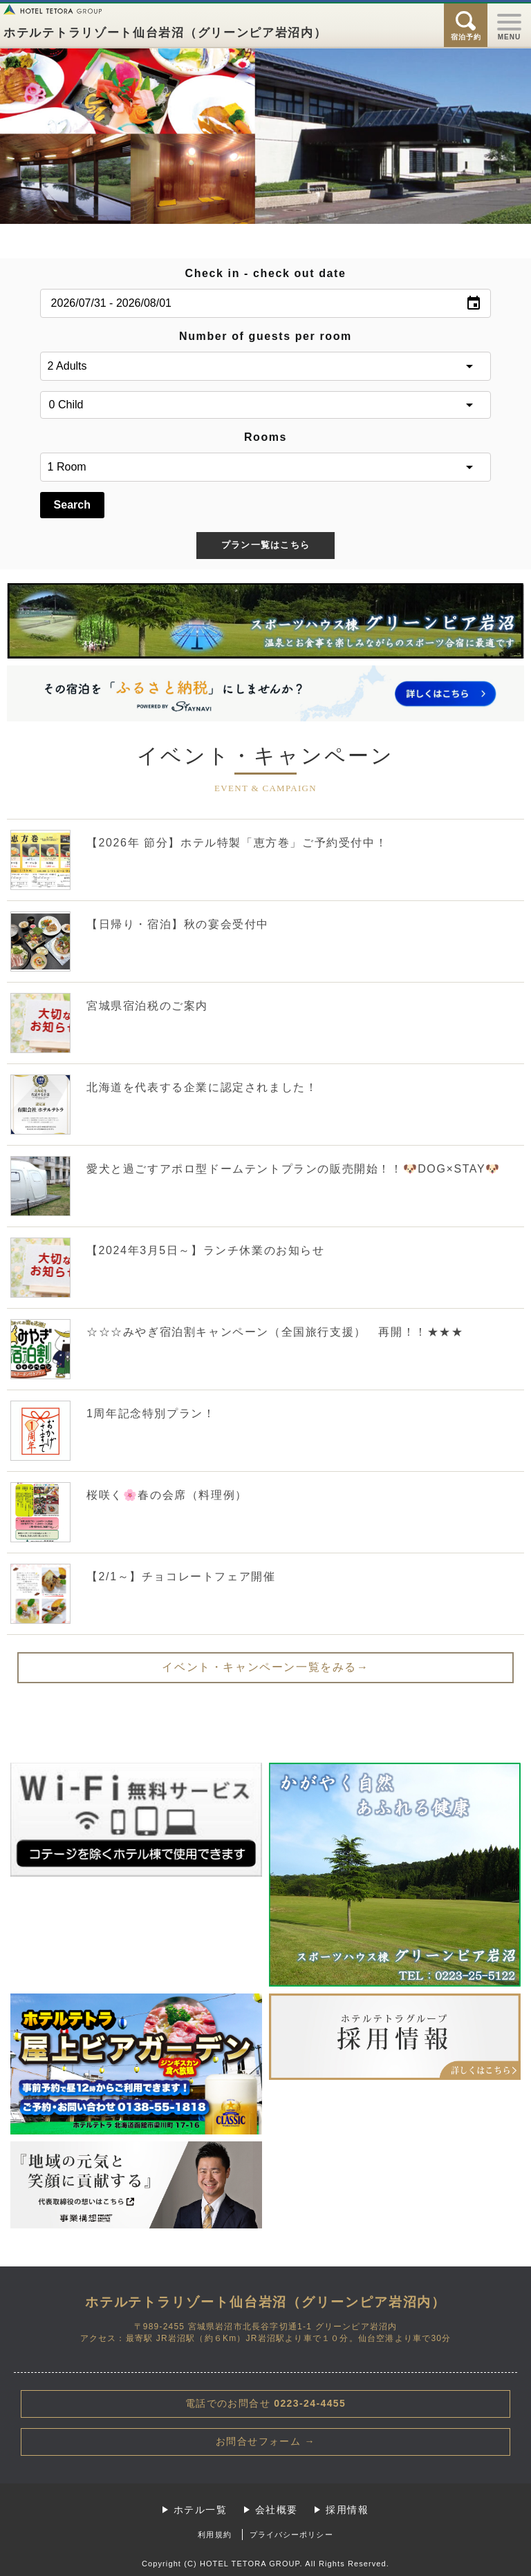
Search (72, 505)
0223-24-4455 (265, 2403)
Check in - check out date (265, 273)
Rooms (265, 437)
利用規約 (214, 2534)
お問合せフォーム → (265, 2441)
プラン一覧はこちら (265, 545)
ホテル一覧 (200, 2509)
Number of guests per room (265, 336)
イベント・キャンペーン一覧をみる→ (265, 1667)
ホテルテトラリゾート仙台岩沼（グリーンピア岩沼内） (165, 32)
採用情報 (347, 2509)
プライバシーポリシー (291, 2534)
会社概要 (276, 2509)
